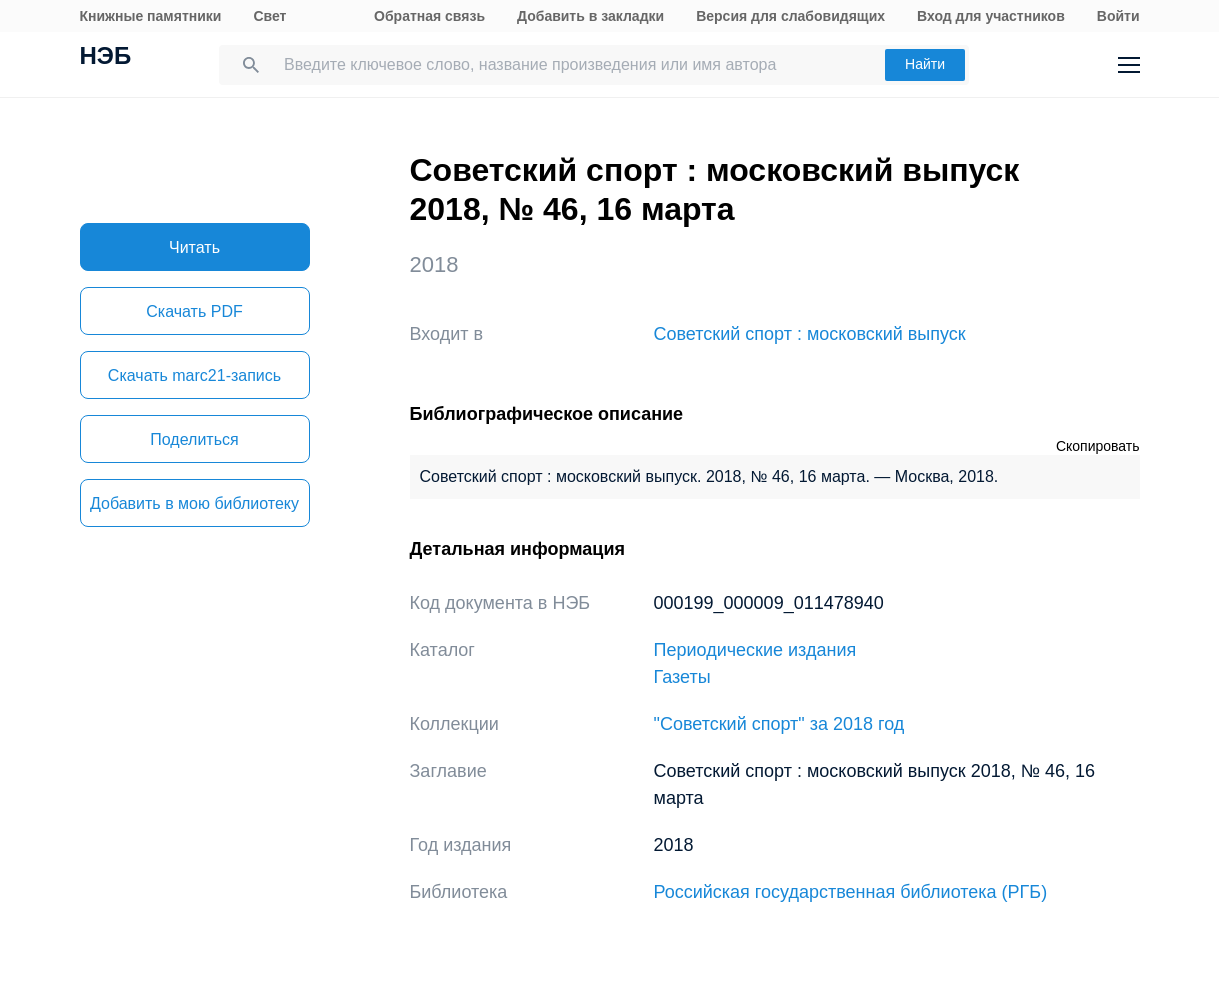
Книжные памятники (151, 16)
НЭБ (106, 58)
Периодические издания (755, 650)
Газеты (682, 677)
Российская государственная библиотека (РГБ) (851, 892)
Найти (925, 64)
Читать (194, 247)
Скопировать (1098, 446)
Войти (1118, 16)
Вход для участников (991, 16)
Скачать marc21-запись (194, 375)
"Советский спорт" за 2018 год (779, 724)
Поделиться (194, 439)
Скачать (194, 311)
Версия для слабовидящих (790, 16)
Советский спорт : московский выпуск (810, 334)
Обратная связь (429, 16)
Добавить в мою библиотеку (194, 503)
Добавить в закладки (590, 16)
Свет (269, 16)
